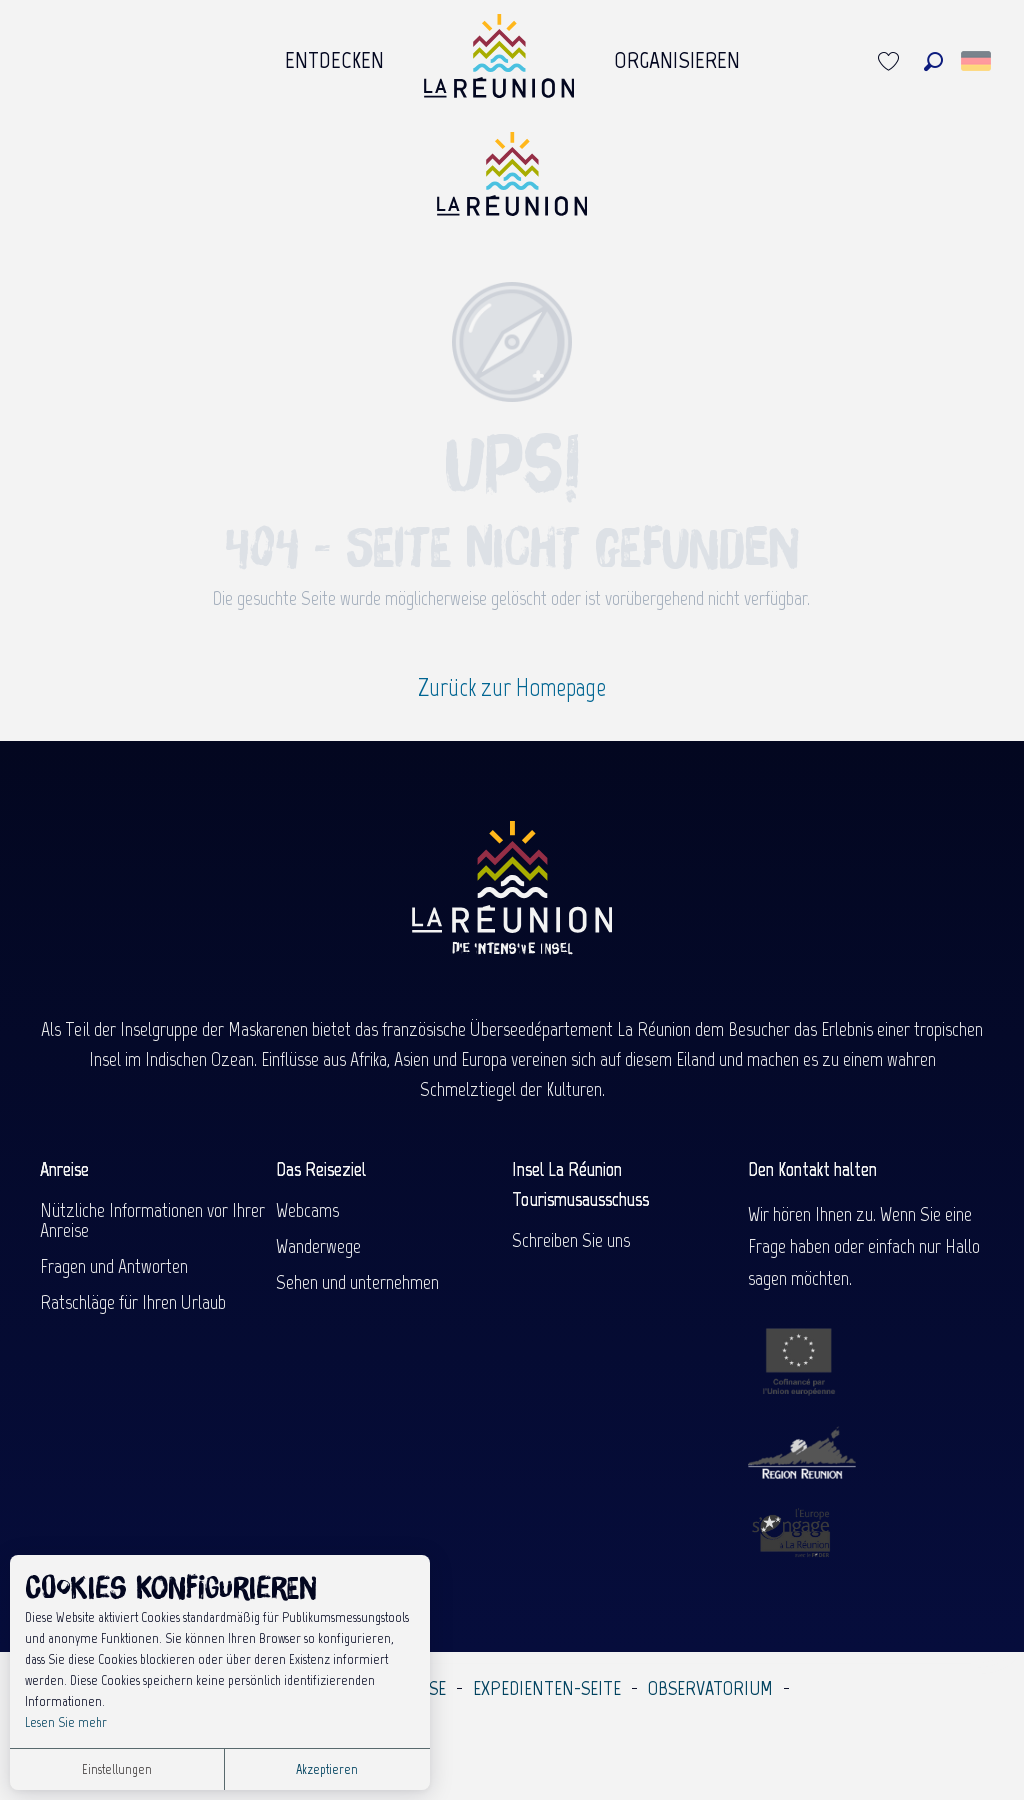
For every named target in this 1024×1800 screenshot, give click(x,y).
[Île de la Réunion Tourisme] (512, 181)
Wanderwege (318, 1246)
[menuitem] (334, 61)
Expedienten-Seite (547, 1688)
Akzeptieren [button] (327, 1769)
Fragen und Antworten (114, 1266)
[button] (933, 61)
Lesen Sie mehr (66, 1722)
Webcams (307, 1210)
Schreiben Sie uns (571, 1240)
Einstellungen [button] (117, 1769)
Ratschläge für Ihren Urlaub (133, 1302)
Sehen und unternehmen (357, 1282)
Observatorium (710, 1688)
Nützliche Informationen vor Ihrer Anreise (152, 1220)
